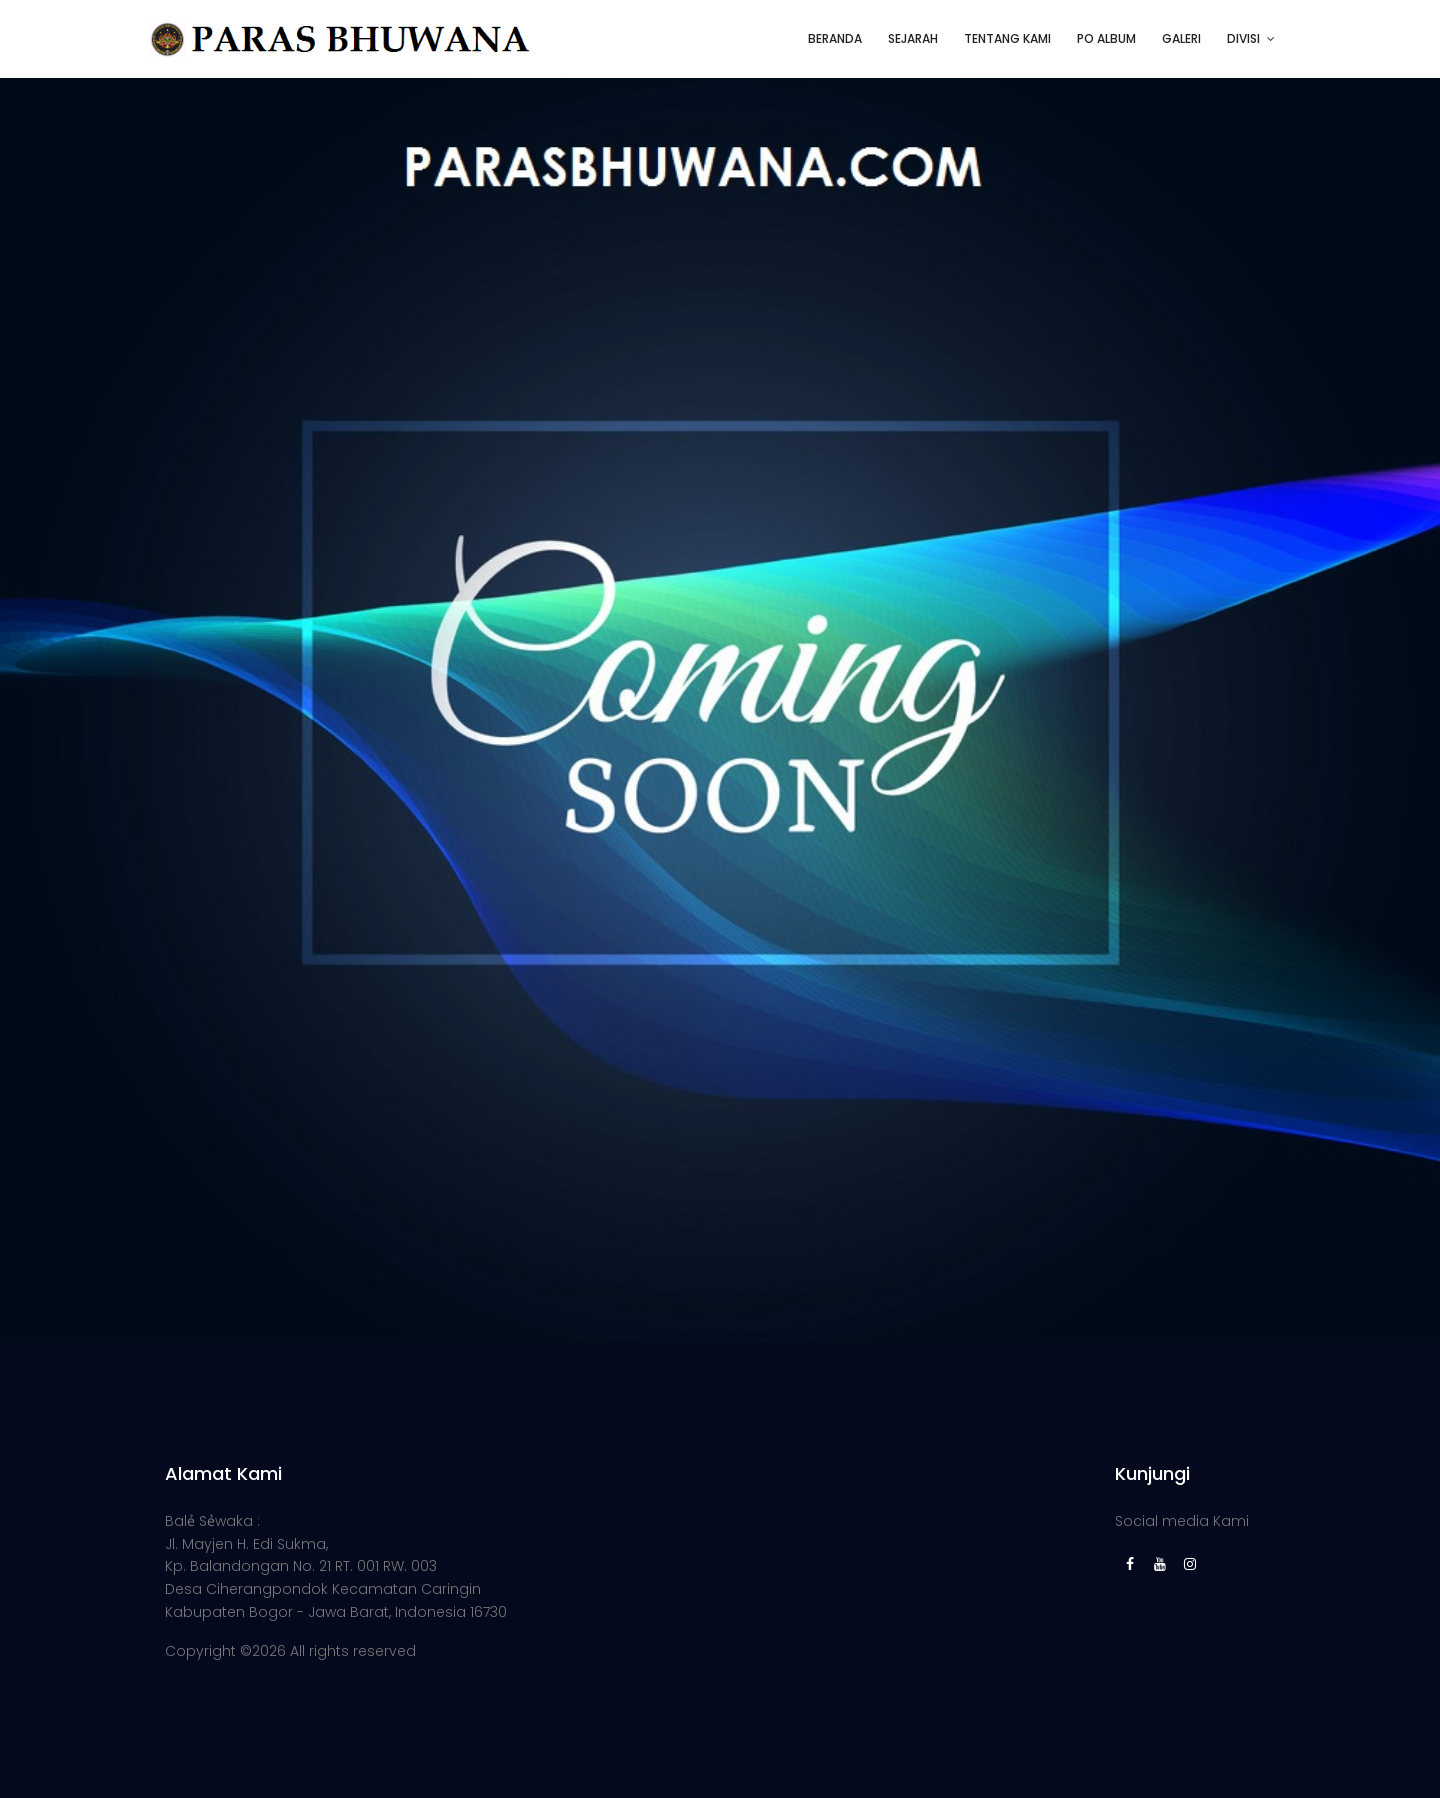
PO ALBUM (1106, 38)
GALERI (1181, 38)
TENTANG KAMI (1007, 38)
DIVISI (1243, 38)
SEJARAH (913, 38)
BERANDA (835, 38)
